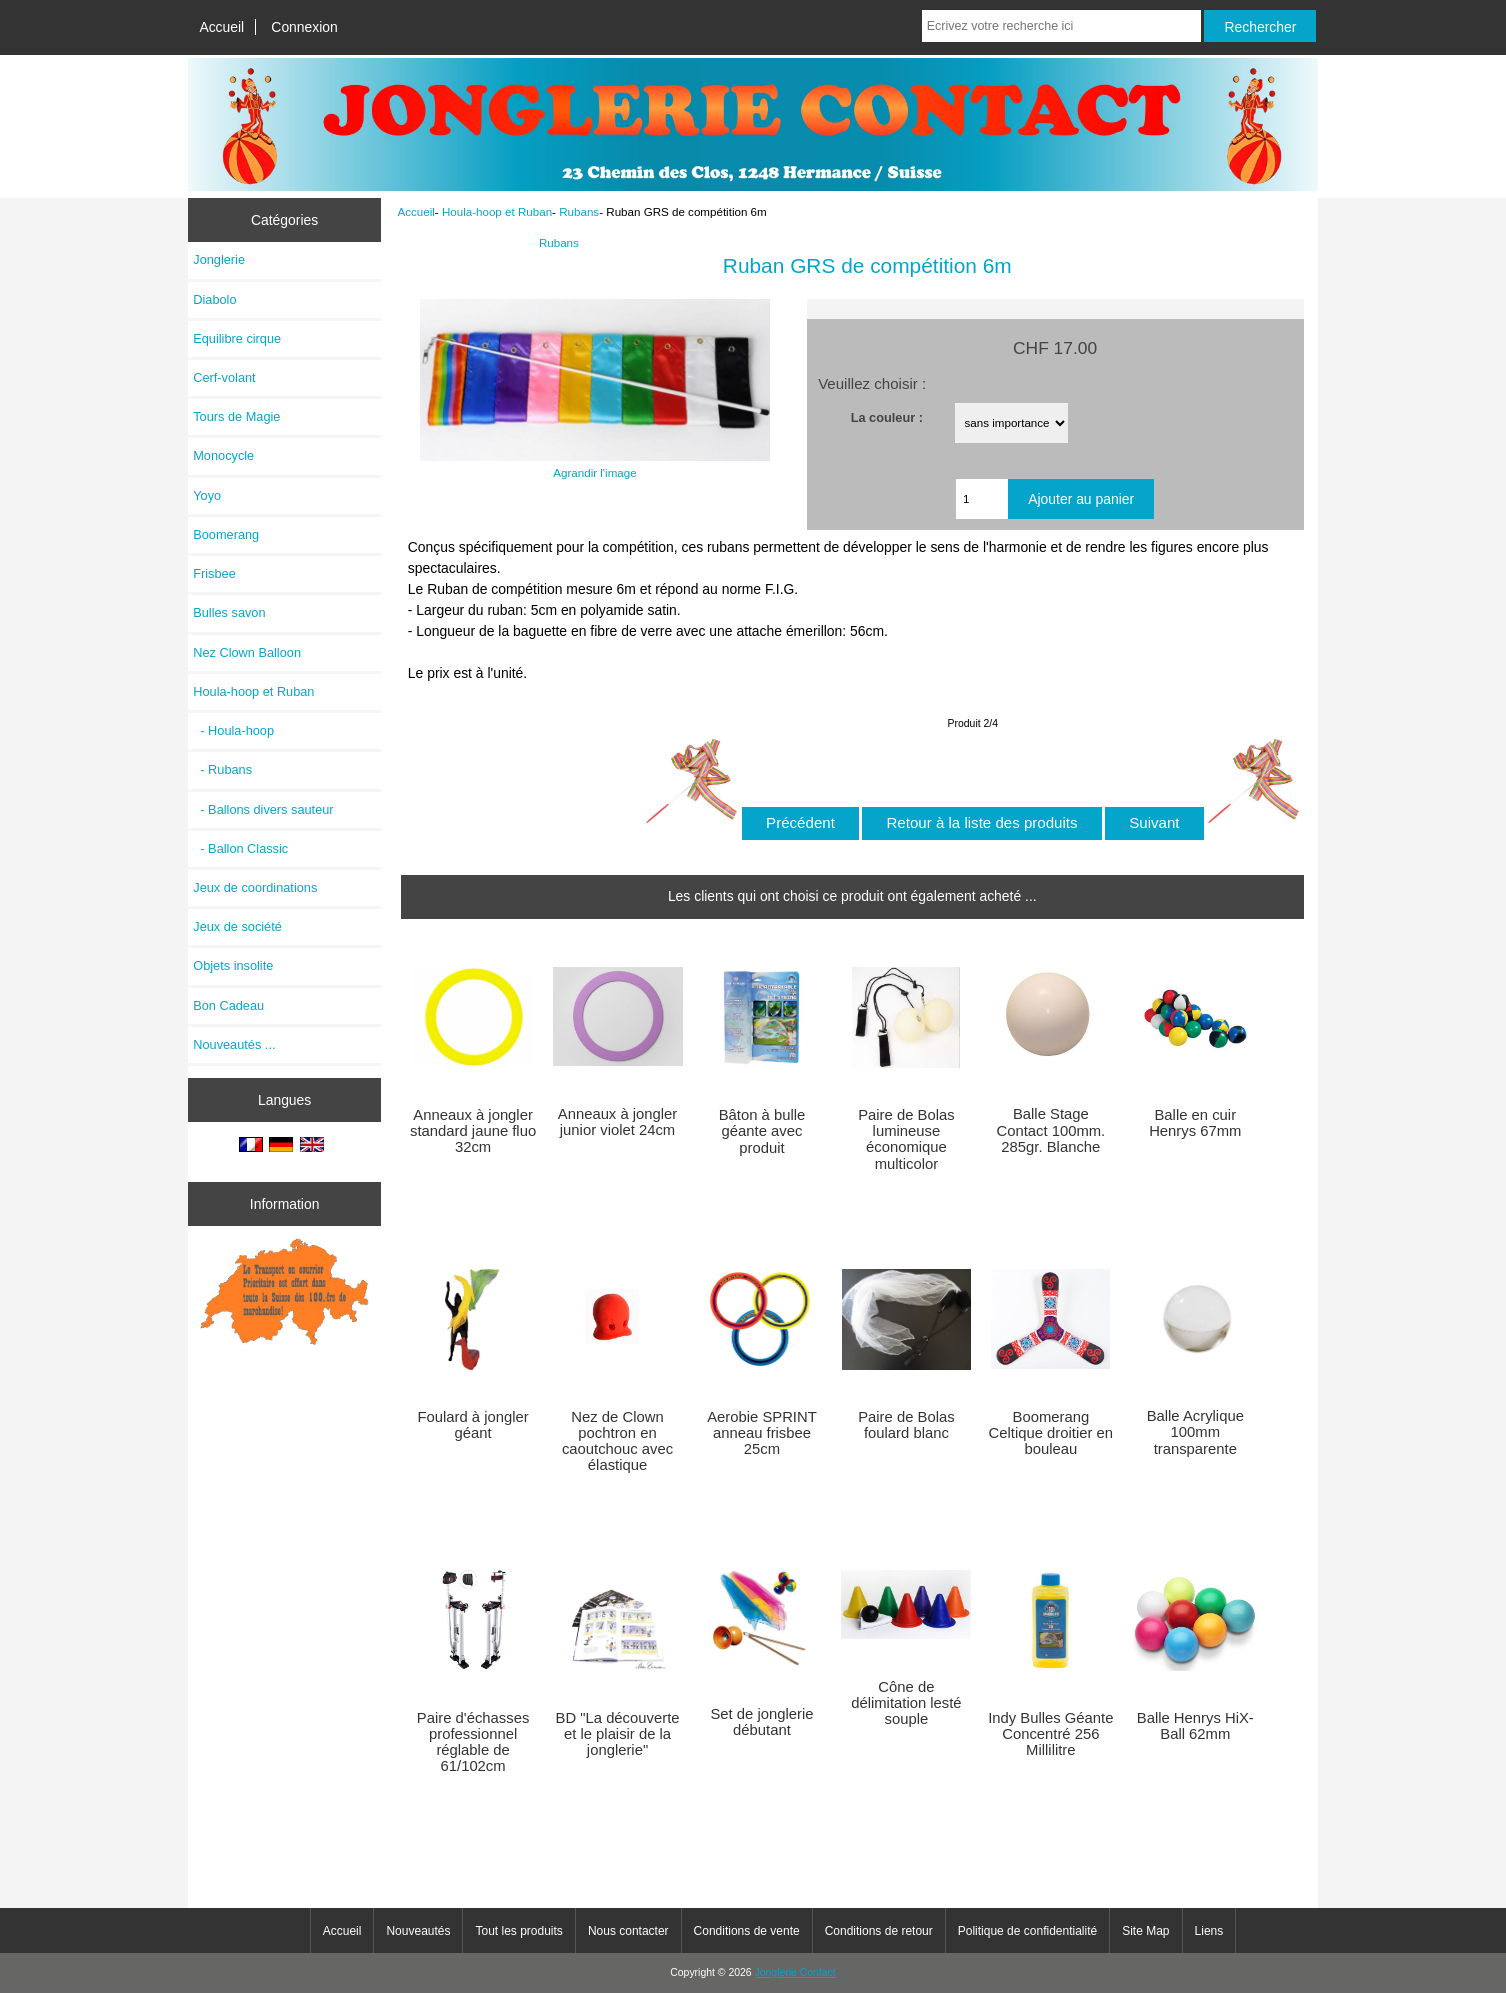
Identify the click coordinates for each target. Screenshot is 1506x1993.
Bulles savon (229, 612)
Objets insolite (233, 965)
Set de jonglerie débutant (761, 1722)
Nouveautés (418, 1931)
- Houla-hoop (233, 730)
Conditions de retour (879, 1931)
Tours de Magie (236, 416)
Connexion (304, 27)
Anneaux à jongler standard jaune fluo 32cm (473, 1131)
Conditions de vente (747, 1931)
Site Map (1145, 1931)
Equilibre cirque (237, 338)
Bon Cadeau (228, 1005)
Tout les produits (518, 1931)
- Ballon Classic (240, 848)
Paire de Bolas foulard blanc (906, 1425)
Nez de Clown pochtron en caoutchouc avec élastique (617, 1441)
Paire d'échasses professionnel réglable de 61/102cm (473, 1742)
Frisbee (214, 573)
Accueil (221, 27)
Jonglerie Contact (795, 1972)
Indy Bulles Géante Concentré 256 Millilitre (1050, 1734)
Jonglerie (219, 259)
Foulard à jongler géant (472, 1425)
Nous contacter (628, 1931)
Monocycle (223, 455)
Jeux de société (237, 926)
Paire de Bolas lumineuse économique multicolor (906, 1139)
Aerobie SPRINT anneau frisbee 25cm (762, 1433)
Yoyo (207, 495)
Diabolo (214, 299)
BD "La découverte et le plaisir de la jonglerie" (618, 1734)
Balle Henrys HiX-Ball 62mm (1195, 1726)
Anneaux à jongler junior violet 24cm (618, 1122)
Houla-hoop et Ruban (497, 211)
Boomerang (226, 534)
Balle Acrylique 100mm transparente (1195, 1432)
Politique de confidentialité (1027, 1931)
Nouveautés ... (234, 1044)
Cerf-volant (224, 377)
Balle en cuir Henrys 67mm (1195, 1123)
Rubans (579, 211)
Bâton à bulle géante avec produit (762, 1131)
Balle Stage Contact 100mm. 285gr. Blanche (1050, 1130)
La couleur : (887, 416)
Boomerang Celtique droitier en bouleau (1051, 1433)
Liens (1209, 1931)
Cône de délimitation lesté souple (906, 1703)
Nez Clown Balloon (247, 652)
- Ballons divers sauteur (263, 809)
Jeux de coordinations (255, 887)
